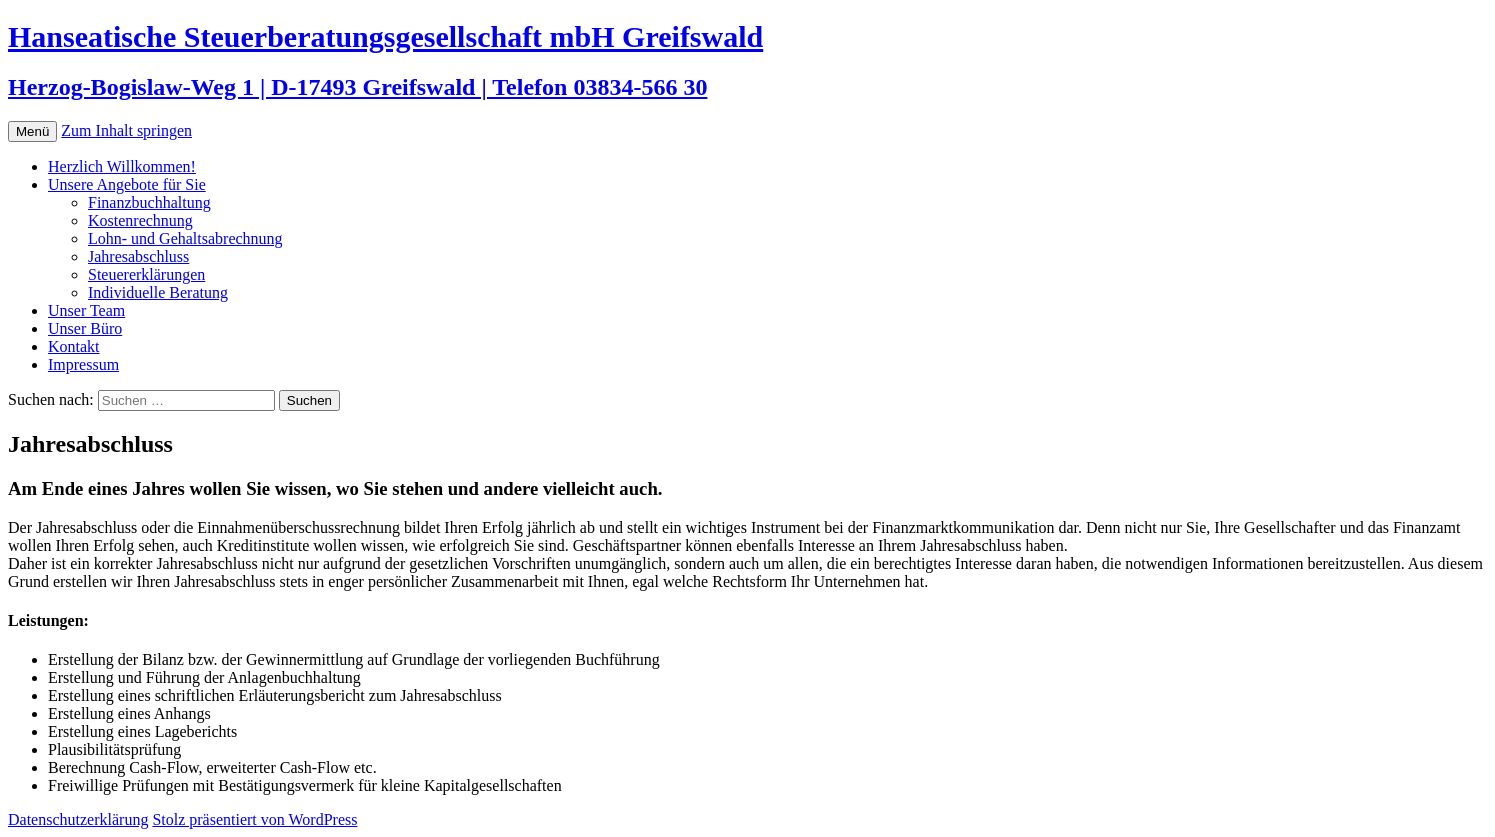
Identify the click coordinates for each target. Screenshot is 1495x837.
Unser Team (86, 310)
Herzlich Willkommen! (122, 166)
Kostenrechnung (140, 220)
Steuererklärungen (146, 274)
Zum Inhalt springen (126, 130)
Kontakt (74, 346)
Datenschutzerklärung (78, 819)
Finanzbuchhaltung (149, 202)
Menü (32, 131)
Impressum (83, 364)
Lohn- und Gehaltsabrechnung (185, 238)
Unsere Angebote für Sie (127, 184)
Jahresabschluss (138, 256)
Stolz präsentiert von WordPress (254, 819)
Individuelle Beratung (158, 292)
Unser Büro (85, 328)
